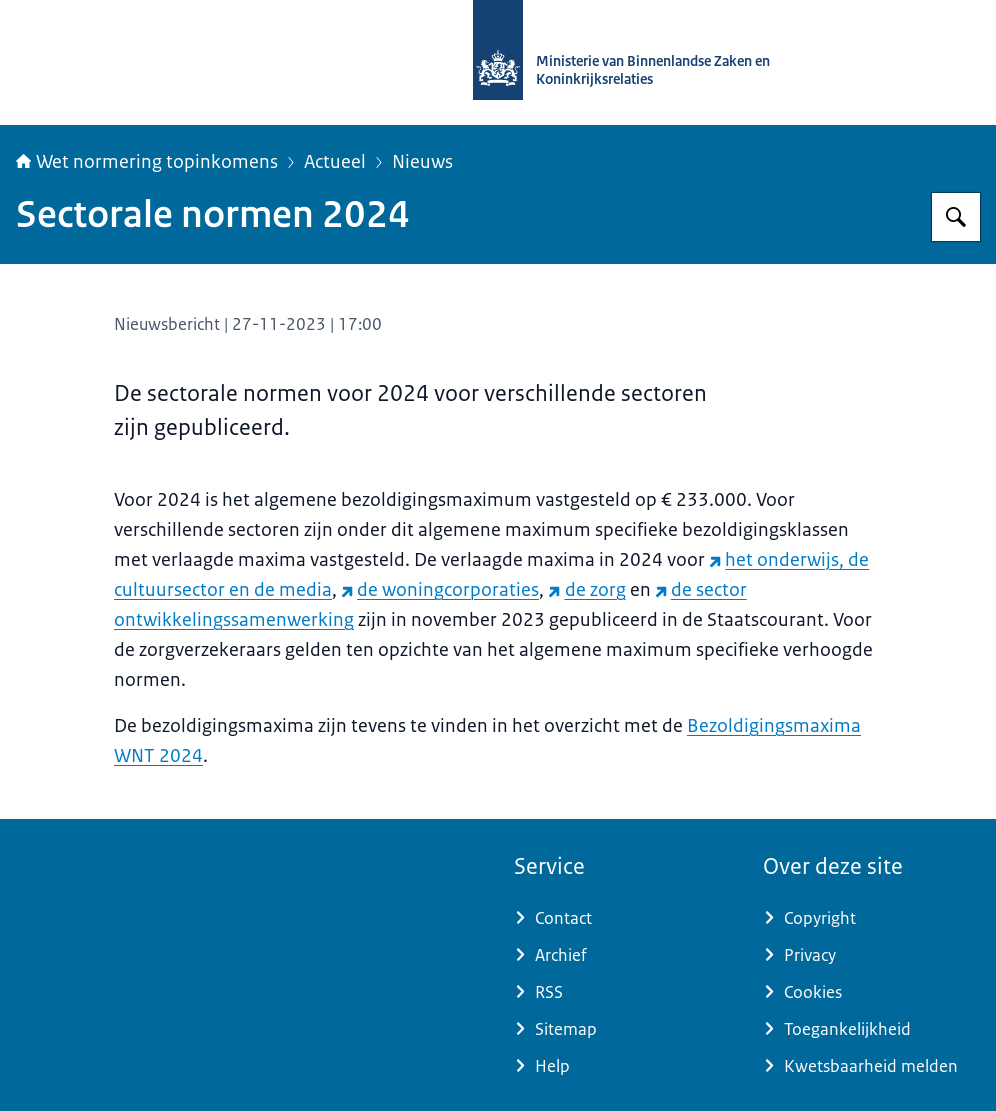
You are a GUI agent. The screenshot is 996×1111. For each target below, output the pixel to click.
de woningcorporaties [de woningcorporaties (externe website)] (440, 590)
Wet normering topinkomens (147, 162)
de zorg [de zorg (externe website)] (586, 590)
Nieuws (422, 162)
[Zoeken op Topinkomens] (956, 217)
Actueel (335, 162)
